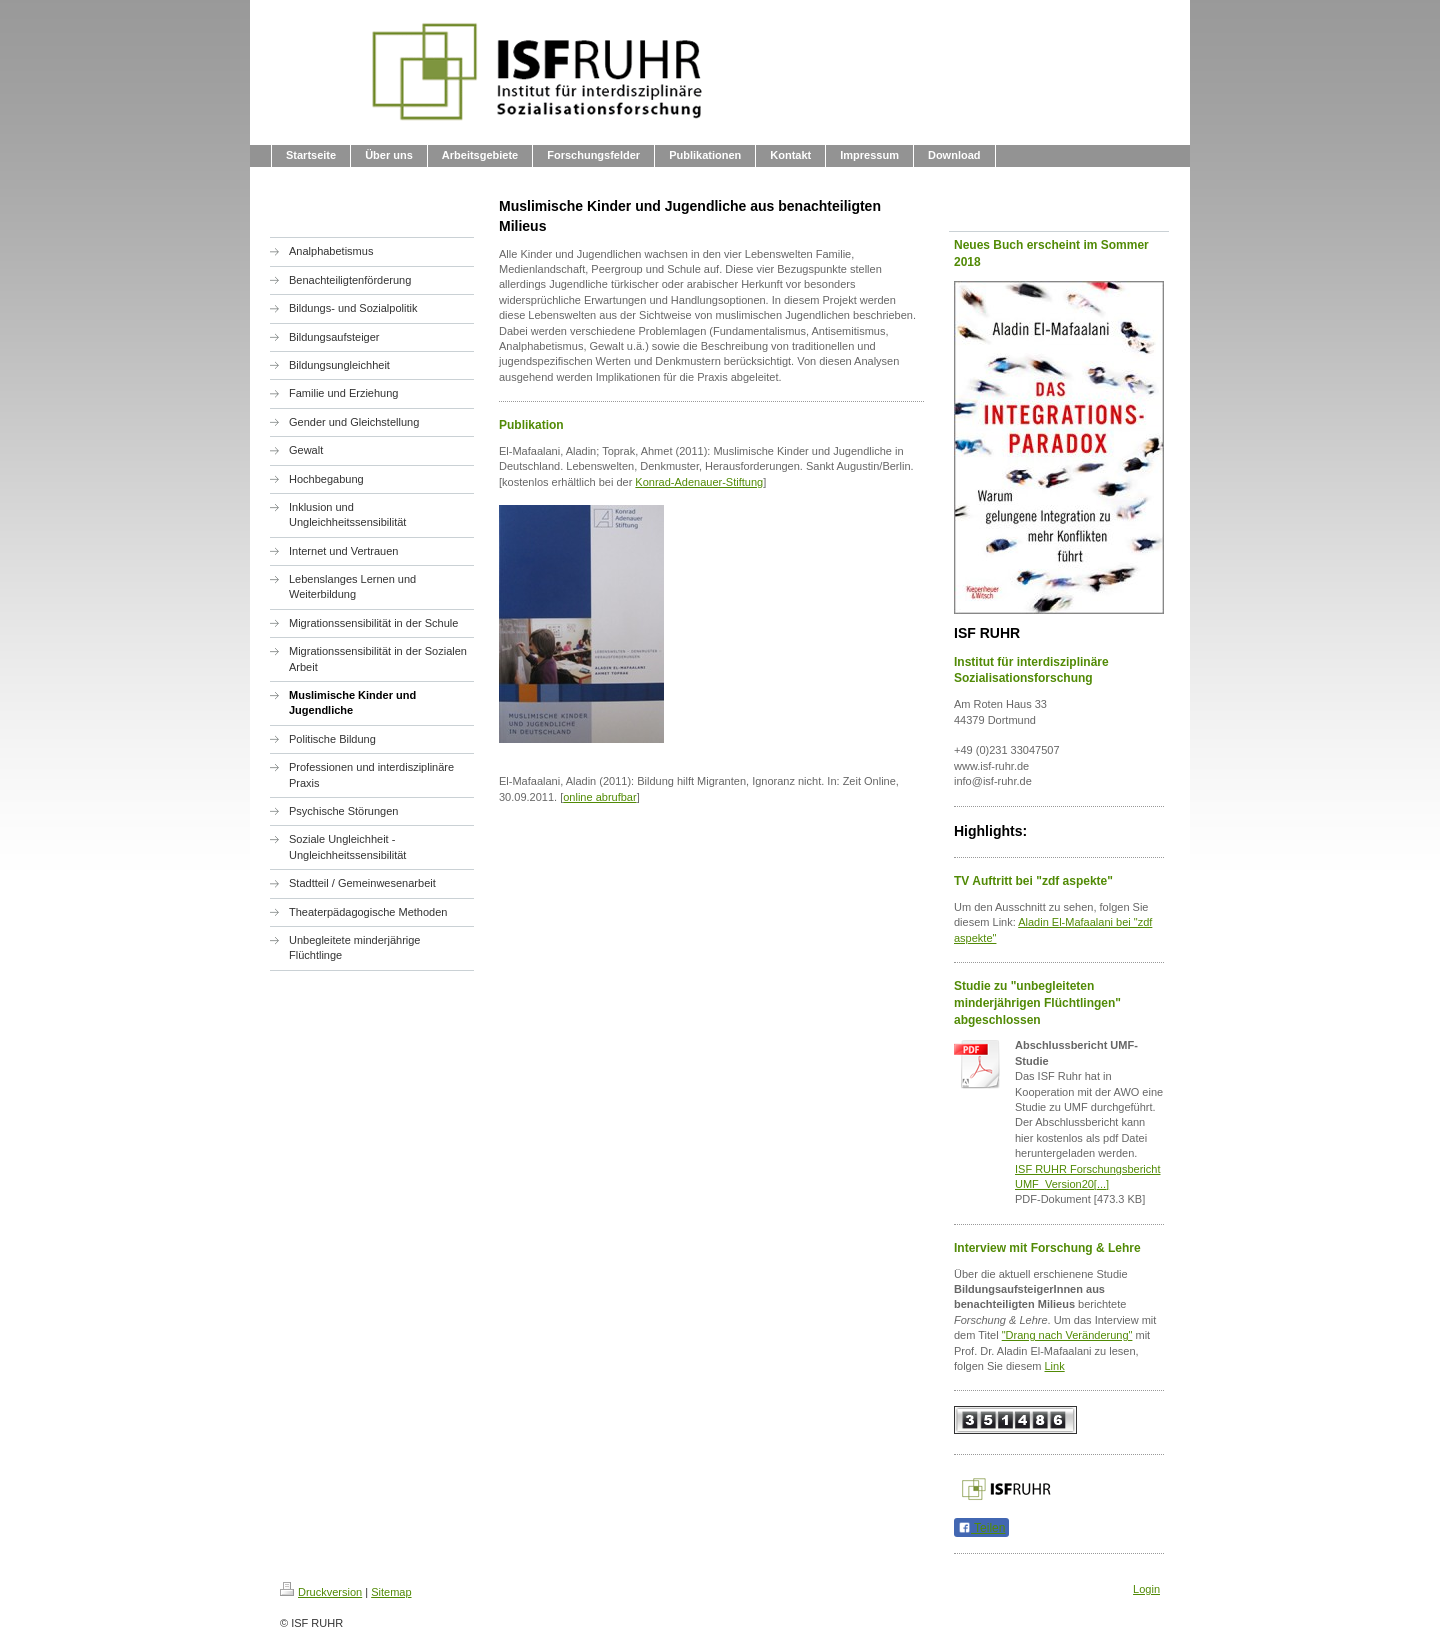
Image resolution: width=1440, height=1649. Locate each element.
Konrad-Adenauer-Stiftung (699, 482)
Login (1146, 1589)
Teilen (981, 1528)
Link (1055, 1366)
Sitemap (391, 1592)
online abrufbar (599, 797)
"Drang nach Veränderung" (1067, 1335)
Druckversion (321, 1592)
